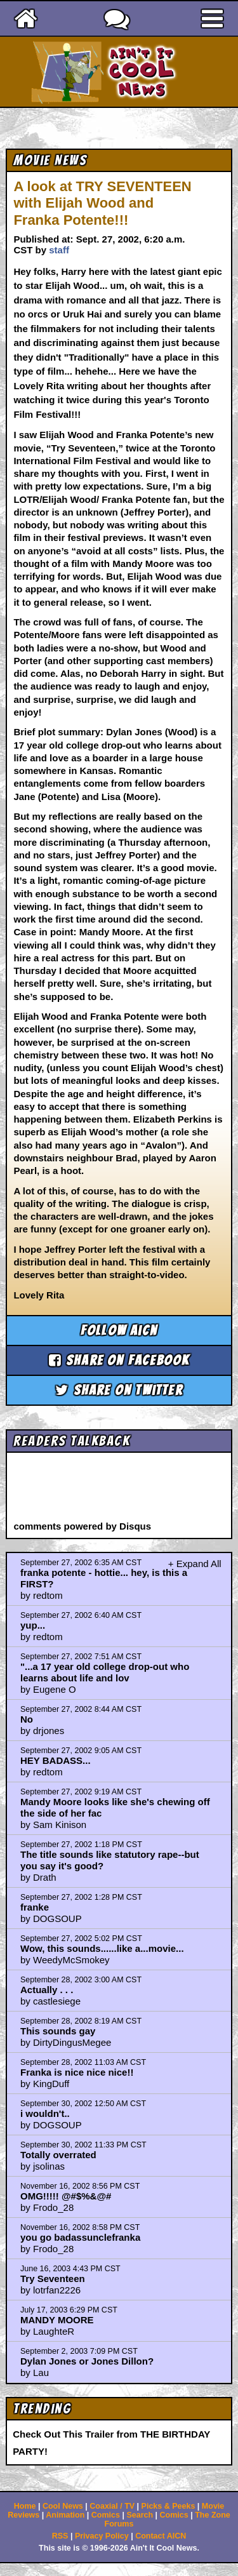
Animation (65, 2515)
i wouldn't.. (45, 2113)
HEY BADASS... (55, 1760)
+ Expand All (194, 1563)
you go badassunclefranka (80, 2237)
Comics (105, 2515)
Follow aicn (119, 1330)
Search (139, 2515)
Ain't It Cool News (141, 71)
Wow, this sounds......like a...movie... (102, 1948)
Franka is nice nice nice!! (76, 2072)
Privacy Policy (102, 2536)
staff (59, 249)
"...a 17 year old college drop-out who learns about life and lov (104, 1672)
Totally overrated (58, 2154)
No (26, 1719)
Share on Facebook (119, 1360)
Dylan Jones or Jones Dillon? (87, 2361)
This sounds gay (57, 2030)
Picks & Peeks (168, 2506)
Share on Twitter (119, 1390)
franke (34, 1907)
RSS (60, 2536)
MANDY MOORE (57, 2319)
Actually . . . (46, 1989)
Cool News (63, 2506)
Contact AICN (160, 2536)
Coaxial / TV (112, 2506)
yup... (32, 1625)
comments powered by (82, 1526)
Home (25, 2506)
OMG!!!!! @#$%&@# (65, 2196)
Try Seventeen (52, 2278)
